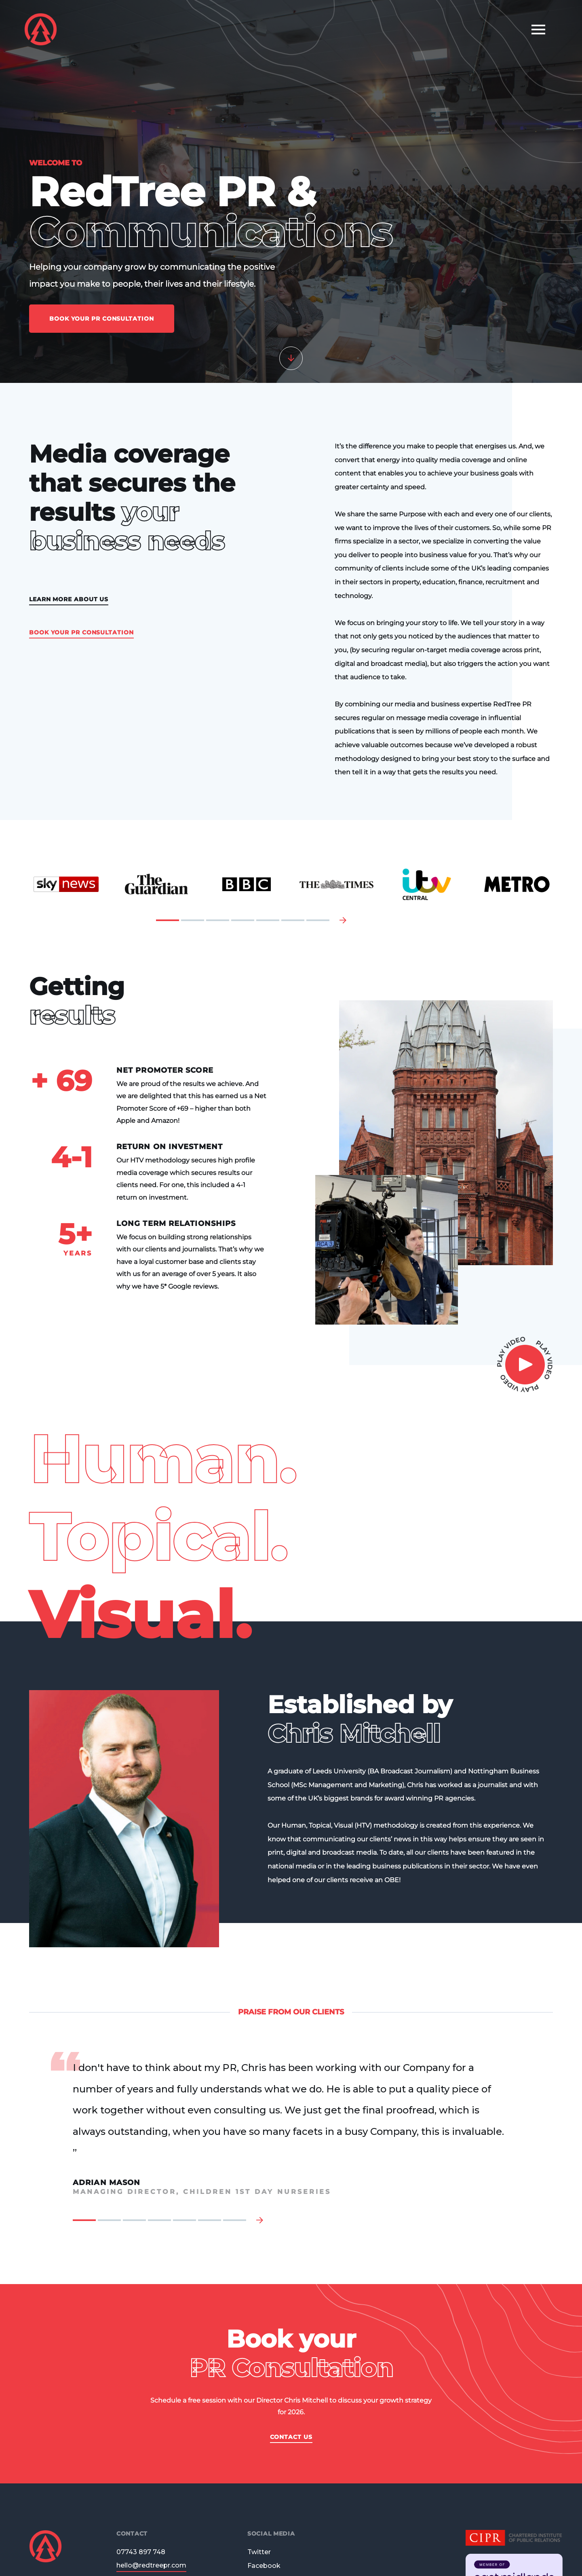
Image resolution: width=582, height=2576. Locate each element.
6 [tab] (292, 920)
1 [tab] (167, 920)
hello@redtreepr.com (151, 2565)
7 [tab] (317, 920)
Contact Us (291, 2437)
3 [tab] (217, 920)
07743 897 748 (140, 2552)
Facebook (263, 2566)
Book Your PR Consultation (101, 318)
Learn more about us (68, 599)
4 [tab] (242, 920)
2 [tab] (192, 920)
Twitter (259, 2552)
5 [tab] (267, 920)
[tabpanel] (66, 884)
